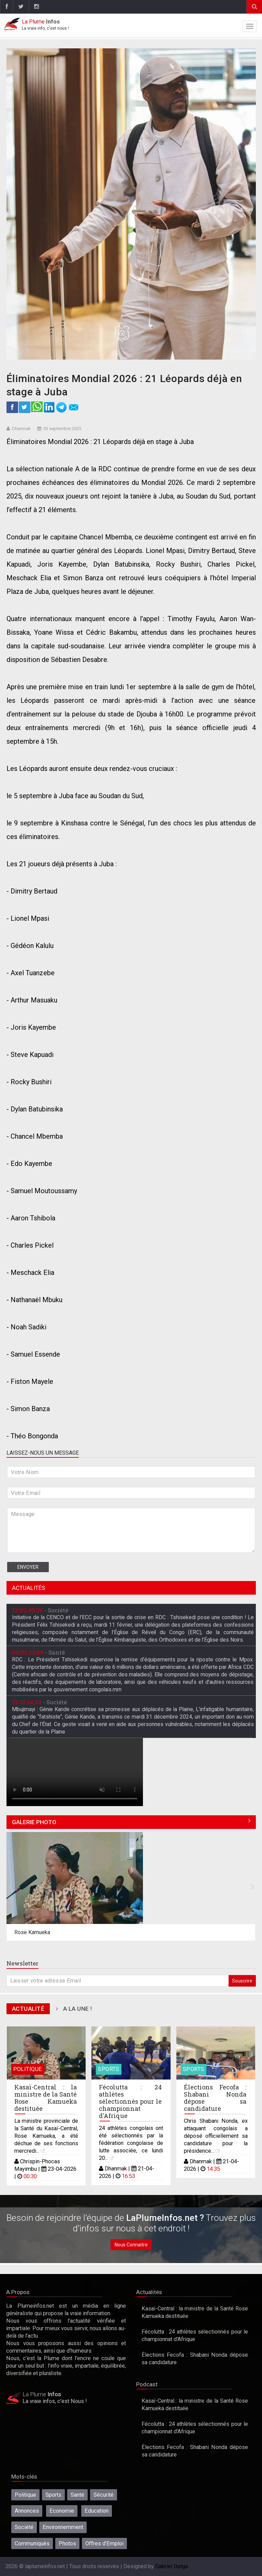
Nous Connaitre (131, 2244)
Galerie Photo (34, 1822)
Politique (27, 2069)
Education (96, 2511)
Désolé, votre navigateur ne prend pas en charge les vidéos (74, 1772)
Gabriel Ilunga (171, 2566)
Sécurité (103, 2495)
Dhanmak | (118, 2168)
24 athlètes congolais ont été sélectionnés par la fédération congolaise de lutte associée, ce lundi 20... (131, 2143)
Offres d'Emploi (104, 2543)
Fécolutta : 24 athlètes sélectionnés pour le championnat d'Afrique (130, 2101)
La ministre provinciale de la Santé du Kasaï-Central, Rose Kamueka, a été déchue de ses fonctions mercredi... (46, 2136)
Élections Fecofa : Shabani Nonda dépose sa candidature (215, 2098)
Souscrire (242, 1981)
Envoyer (28, 1567)
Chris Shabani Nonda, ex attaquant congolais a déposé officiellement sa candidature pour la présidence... (216, 2136)
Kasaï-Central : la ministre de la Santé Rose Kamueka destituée (45, 2098)
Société (24, 2527)
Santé (77, 2495)
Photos (67, 2543)
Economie (61, 2511)
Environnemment (63, 2527)
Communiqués (32, 2543)
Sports (108, 2069)
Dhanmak (21, 428)
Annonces (27, 2511)
